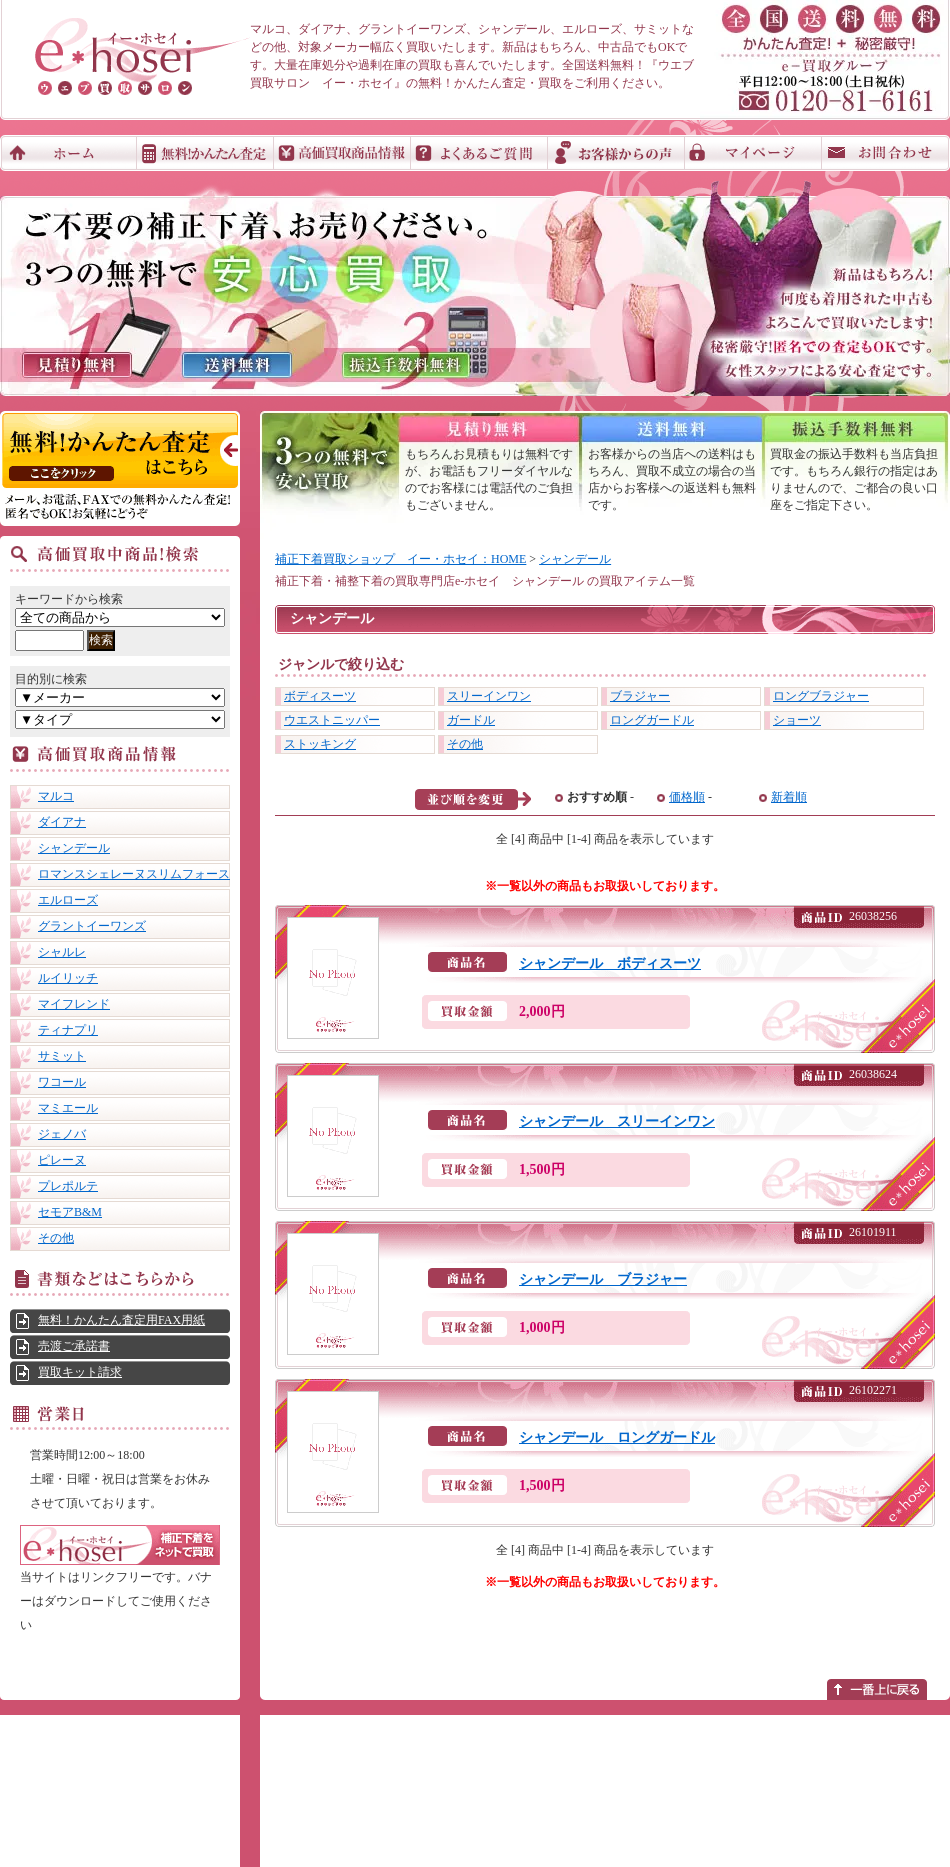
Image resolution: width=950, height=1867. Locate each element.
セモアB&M (70, 1212)
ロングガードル (652, 720)
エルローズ (68, 900)
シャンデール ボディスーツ (610, 963)
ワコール (62, 1082)
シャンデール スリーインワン (617, 1121)
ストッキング (320, 744)
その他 (56, 1238)
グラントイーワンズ (92, 926)
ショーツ (797, 720)
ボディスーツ (320, 696)
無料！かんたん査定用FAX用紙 (121, 1320)
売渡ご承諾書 (74, 1346)
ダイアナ (62, 822)
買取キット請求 (80, 1372)
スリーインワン (489, 696)
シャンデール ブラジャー (603, 1279)
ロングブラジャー (821, 696)
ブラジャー (640, 696)
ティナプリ (68, 1030)
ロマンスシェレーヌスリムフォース (134, 874)
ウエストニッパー (332, 720)
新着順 (789, 797)
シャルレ (62, 952)
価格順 (687, 797)
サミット (62, 1056)
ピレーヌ (62, 1160)
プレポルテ (68, 1186)
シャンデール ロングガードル (617, 1437)
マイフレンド (74, 1004)
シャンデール (74, 848)
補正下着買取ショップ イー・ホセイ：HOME (400, 559)
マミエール (68, 1108)
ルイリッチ (68, 978)
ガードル (471, 720)
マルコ (56, 796)
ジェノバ (62, 1134)
